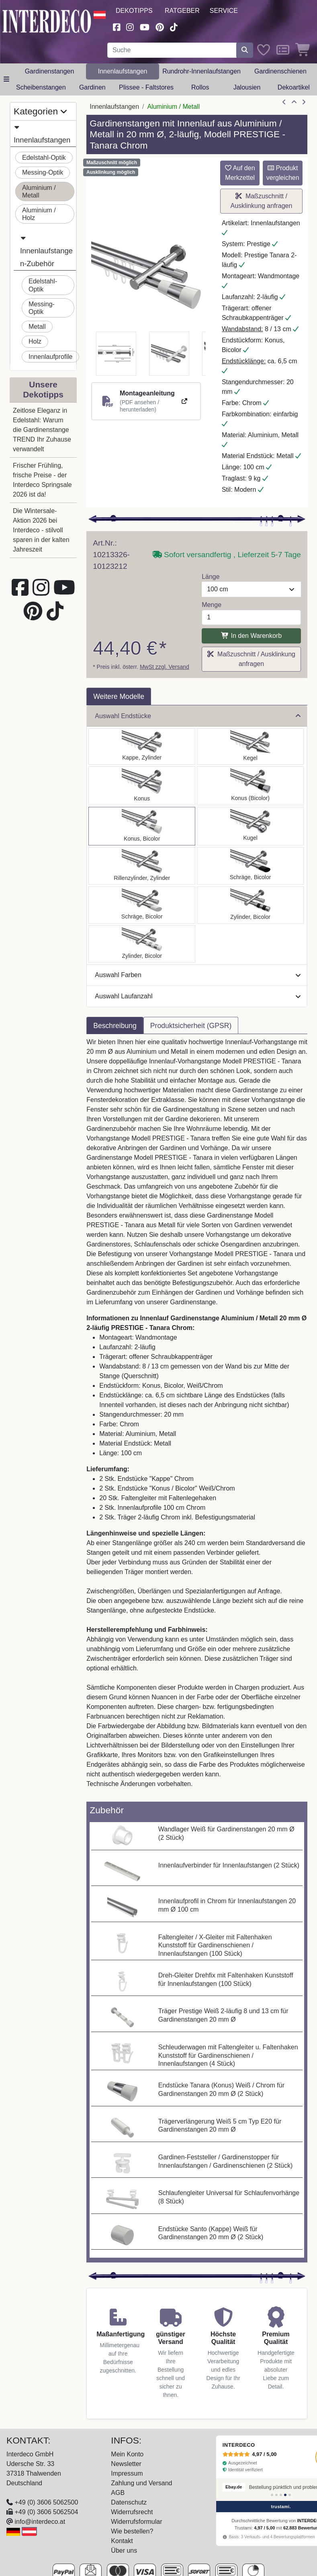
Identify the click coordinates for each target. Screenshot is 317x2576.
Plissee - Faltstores (146, 87)
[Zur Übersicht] (294, 102)
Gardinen (92, 87)
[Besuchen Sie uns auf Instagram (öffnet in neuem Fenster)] (130, 26)
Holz (35, 341)
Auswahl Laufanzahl (198, 996)
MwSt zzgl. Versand (164, 667)
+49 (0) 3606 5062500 (46, 2502)
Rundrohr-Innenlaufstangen (201, 71)
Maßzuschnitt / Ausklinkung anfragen (261, 201)
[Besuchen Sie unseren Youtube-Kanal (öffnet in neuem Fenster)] (144, 26)
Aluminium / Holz (39, 214)
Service (224, 10)
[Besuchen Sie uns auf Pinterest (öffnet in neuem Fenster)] (159, 26)
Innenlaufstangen (122, 71)
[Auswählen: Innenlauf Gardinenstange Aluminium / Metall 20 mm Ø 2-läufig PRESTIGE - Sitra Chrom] (141, 785)
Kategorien (40, 111)
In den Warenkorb (251, 635)
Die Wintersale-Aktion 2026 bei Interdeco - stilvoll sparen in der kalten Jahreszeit (41, 530)
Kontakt (122, 2540)
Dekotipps (134, 10)
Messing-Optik (42, 172)
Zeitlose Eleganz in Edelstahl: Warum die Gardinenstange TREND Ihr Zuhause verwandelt (42, 429)
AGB (118, 2492)
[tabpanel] (196, 1418)
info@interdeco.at (39, 2521)
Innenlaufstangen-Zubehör (46, 250)
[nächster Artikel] (303, 102)
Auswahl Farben (198, 975)
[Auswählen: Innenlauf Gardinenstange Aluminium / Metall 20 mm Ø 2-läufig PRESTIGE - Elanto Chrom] (141, 866)
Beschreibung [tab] (115, 1026)
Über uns (124, 2550)
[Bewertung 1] (272, 2495)
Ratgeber (182, 10)
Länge (211, 576)
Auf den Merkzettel (240, 173)
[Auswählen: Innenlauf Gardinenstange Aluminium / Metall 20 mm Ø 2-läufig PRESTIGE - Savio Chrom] (250, 746)
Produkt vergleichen (282, 173)
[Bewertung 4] (285, 2495)
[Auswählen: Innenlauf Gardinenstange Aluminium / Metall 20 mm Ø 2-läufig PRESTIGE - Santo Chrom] (141, 746)
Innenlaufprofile (50, 356)
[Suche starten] (244, 50)
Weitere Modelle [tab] (118, 696)
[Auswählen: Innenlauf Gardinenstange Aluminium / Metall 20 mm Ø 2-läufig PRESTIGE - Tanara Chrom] (250, 785)
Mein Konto (127, 2454)
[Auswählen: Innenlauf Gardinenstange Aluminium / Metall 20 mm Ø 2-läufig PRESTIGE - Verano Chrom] (250, 866)
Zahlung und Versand (141, 2483)
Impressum (127, 2473)
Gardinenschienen (280, 71)
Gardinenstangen (49, 71)
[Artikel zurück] (284, 102)
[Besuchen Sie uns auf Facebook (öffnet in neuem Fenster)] (116, 26)
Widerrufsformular (136, 2521)
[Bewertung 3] (281, 2495)
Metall (37, 326)
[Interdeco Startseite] (47, 20)
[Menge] (251, 617)
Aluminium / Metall (39, 191)
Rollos (200, 87)
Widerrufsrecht (132, 2512)
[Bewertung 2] (276, 2495)
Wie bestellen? (132, 2531)
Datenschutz (129, 2502)
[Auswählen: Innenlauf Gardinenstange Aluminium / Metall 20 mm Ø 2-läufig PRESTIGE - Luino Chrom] (250, 826)
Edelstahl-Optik (44, 157)
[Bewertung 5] (289, 2495)
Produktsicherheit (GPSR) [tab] (190, 1026)
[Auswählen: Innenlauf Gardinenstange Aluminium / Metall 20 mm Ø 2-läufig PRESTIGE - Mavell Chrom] (250, 905)
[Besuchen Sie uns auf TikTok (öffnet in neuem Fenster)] (174, 26)
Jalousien (247, 87)
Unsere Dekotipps (43, 389)
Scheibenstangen (41, 87)
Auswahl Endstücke (198, 716)
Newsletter (126, 2463)
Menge (211, 604)
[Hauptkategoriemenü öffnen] (6, 79)
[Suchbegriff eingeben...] (172, 50)
